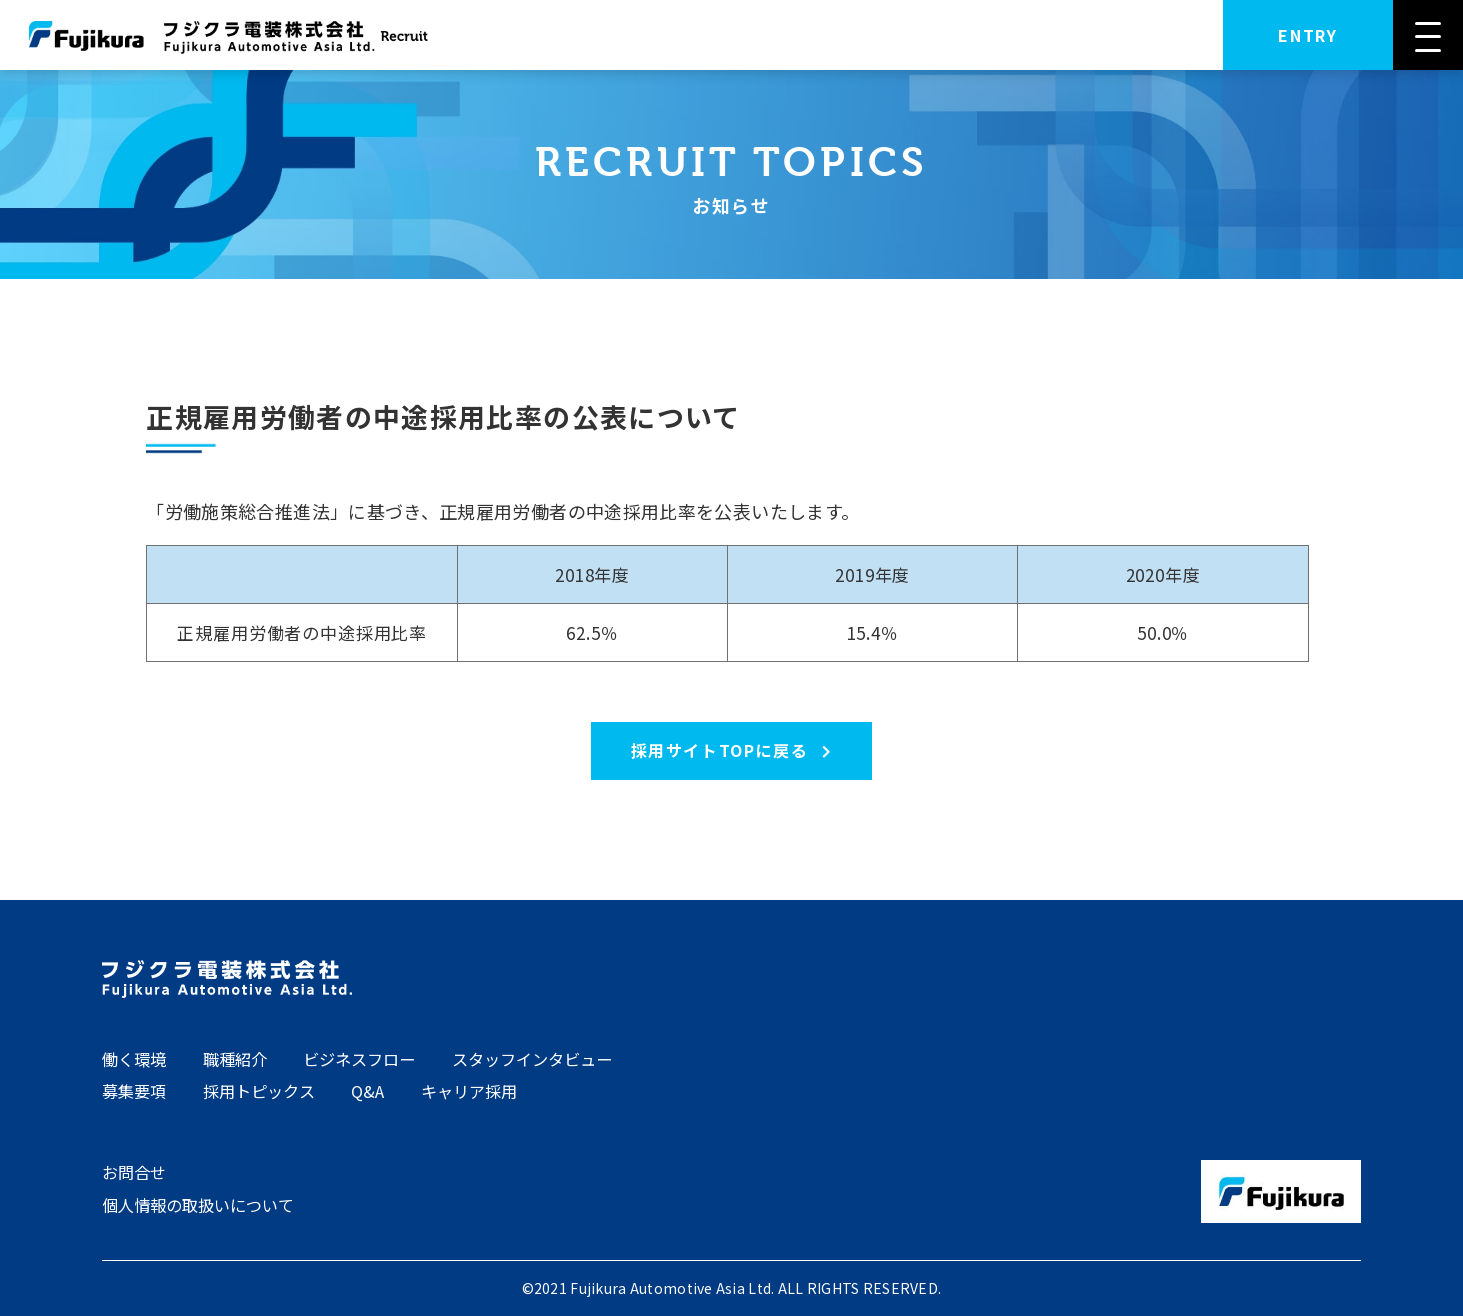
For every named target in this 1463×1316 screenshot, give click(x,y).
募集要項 (134, 1091)
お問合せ (134, 1172)
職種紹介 (235, 1059)
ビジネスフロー (359, 1059)
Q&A (367, 1091)
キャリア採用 (469, 1091)
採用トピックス (259, 1091)
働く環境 (134, 1059)
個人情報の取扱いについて (198, 1205)
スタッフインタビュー (532, 1059)
